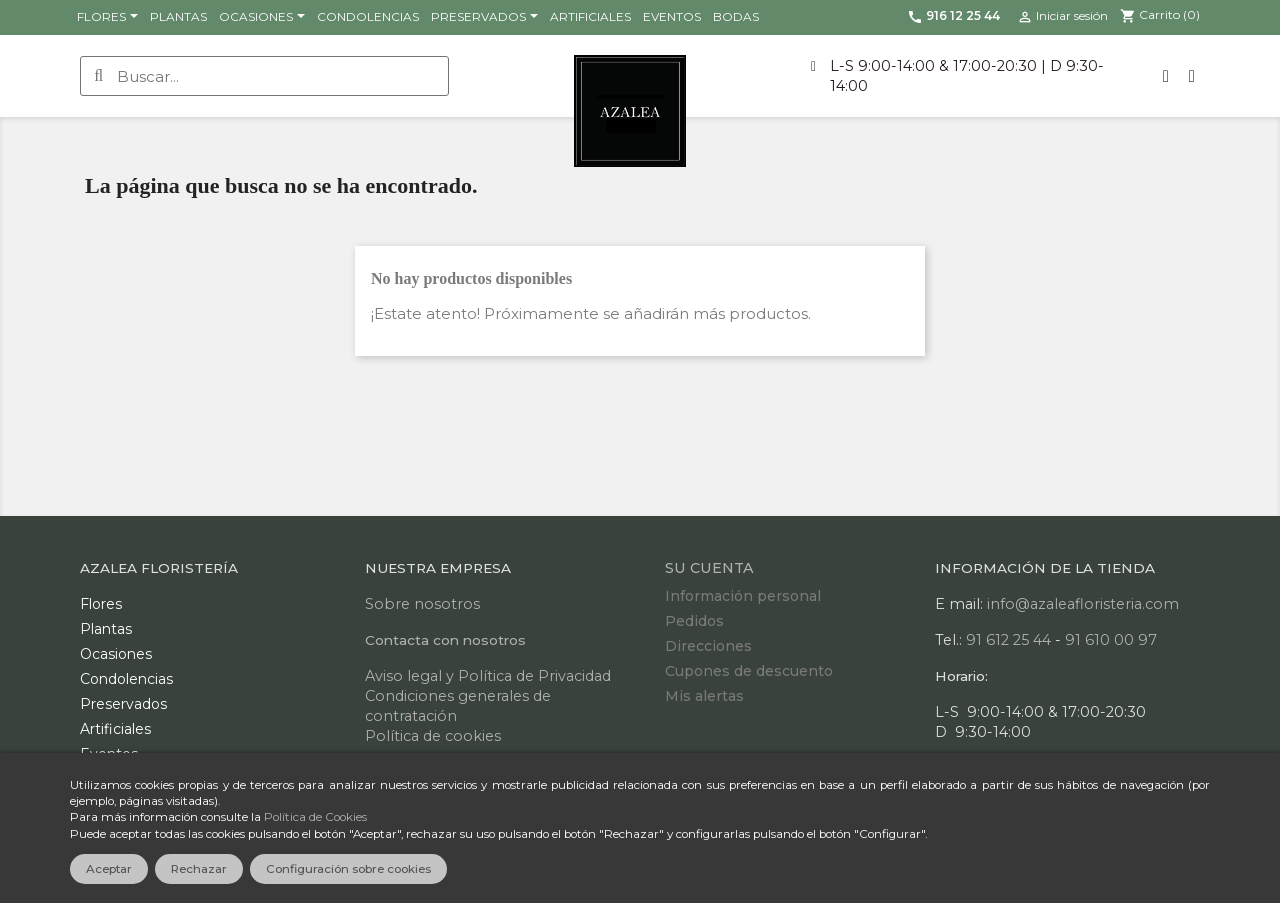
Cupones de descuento (749, 671)
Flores (101, 604)
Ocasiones (116, 654)
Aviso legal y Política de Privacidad (488, 676)
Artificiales (115, 729)
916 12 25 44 (953, 15)
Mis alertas (704, 696)
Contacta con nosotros (445, 640)
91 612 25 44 (1008, 640)
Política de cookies (433, 736)
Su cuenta (709, 568)
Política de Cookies (315, 817)
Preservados (123, 704)
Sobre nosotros (422, 604)
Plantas (106, 629)
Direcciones (708, 646)
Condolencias (126, 679)
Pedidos (694, 621)
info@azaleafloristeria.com (1083, 604)
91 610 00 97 (1111, 640)
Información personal (743, 596)
